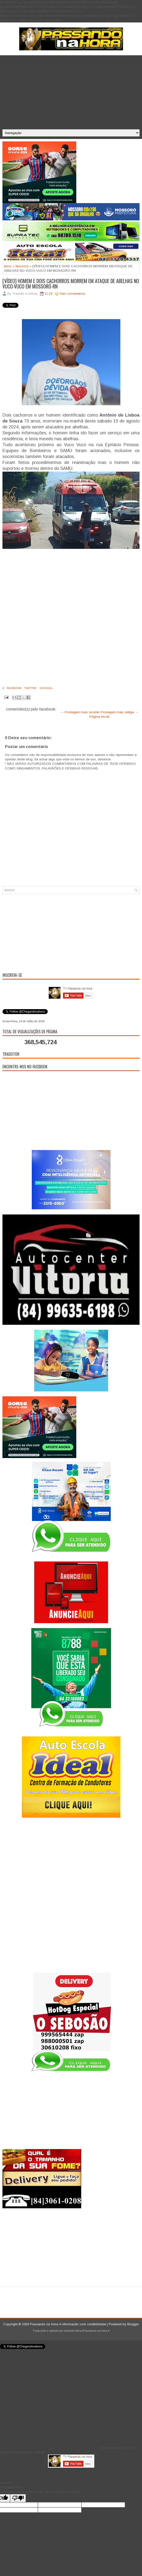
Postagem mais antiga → (119, 712)
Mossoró (22, 266)
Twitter (30, 688)
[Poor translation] (18, 2498)
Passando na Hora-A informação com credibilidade (68, 2324)
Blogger (133, 2324)
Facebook (13, 688)
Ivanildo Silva (72, 2330)
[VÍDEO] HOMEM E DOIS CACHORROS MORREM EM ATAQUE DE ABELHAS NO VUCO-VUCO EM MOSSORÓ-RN (70, 283)
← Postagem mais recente (80, 712)
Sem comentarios (72, 293)
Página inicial (99, 716)
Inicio (8, 266)
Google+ (46, 688)
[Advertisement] (71, 92)
